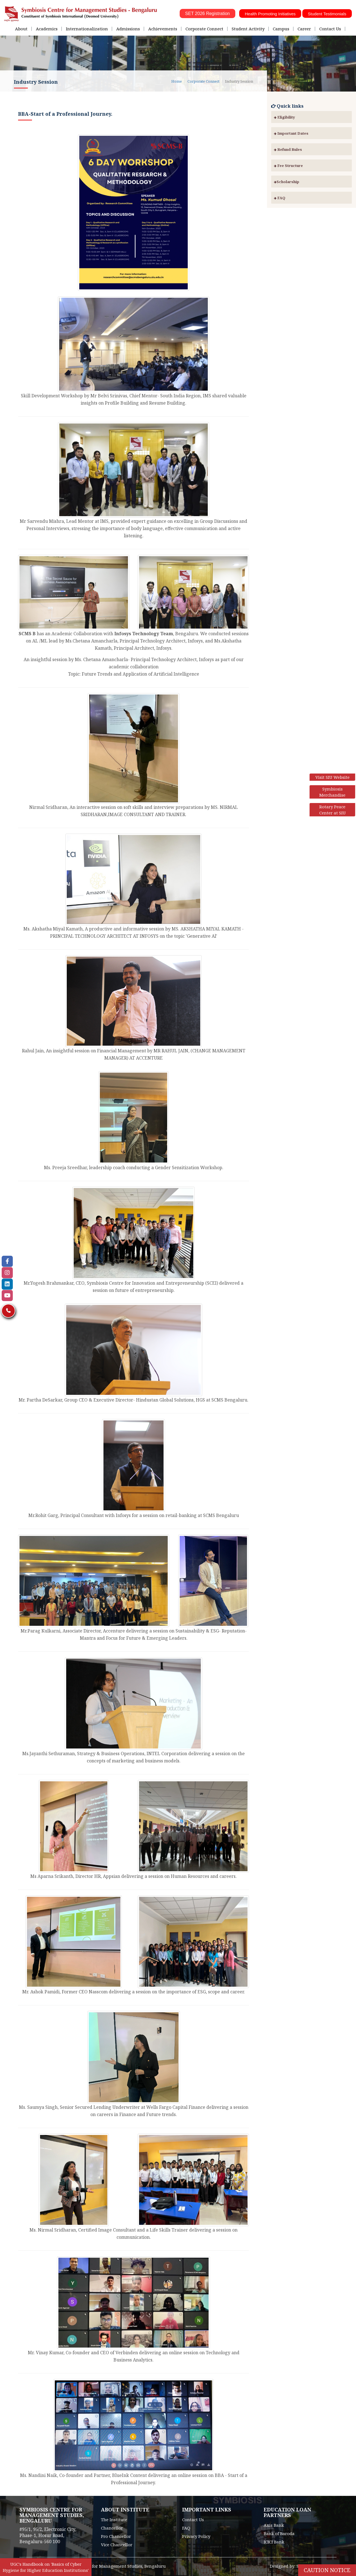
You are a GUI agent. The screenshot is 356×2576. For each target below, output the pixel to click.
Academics (47, 28)
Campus (281, 28)
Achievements (162, 28)
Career (304, 28)
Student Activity (248, 28)
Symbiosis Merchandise (332, 792)
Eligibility (284, 117)
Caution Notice (327, 2570)
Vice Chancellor (116, 2544)
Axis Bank (274, 2525)
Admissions (128, 28)
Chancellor (112, 2528)
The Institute (114, 2519)
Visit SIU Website (332, 777)
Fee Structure (288, 165)
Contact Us (330, 28)
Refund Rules (288, 149)
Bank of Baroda (279, 2533)
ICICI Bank (274, 2542)
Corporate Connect (204, 28)
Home (176, 81)
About (21, 28)
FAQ (279, 197)
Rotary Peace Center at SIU (332, 810)
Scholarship (286, 181)
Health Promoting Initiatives (270, 13)
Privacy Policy (196, 2536)
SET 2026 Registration (207, 13)
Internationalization (87, 28)
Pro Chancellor (116, 2536)
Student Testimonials (327, 13)
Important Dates (291, 133)
